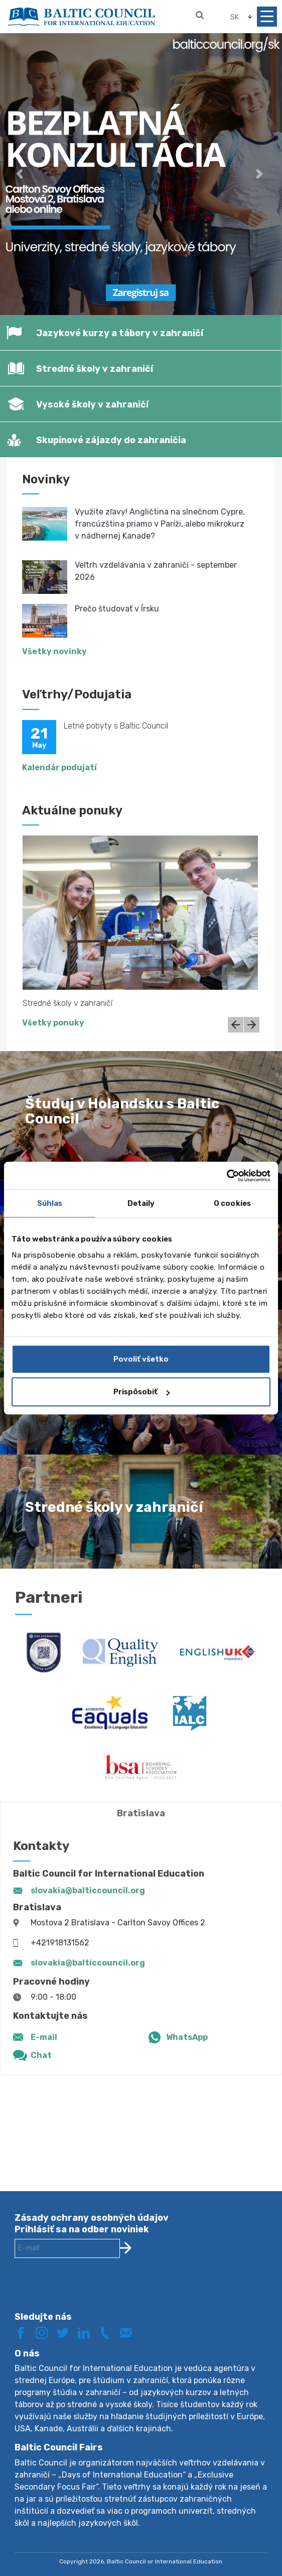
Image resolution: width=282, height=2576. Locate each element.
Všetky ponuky (53, 1022)
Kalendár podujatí (59, 767)
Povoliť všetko (141, 1359)
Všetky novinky (54, 651)
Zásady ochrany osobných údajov (92, 2217)
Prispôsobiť (141, 1391)
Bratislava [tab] (141, 1813)
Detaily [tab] (141, 1203)
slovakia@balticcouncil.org (88, 1890)
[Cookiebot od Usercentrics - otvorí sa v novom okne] (226, 1175)
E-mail (44, 2037)
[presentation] (91, 2292)
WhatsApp (187, 2037)
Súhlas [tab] (50, 1203)
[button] (21, 174)
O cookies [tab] (232, 1203)
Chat (41, 2055)
